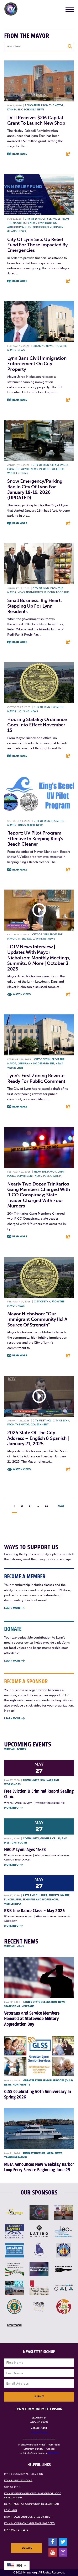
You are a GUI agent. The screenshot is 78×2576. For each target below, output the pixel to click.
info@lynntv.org (39, 2432)
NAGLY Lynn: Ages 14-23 (25, 1850)
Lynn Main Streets (16, 2529)
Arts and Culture (35, 1895)
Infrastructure (34, 2153)
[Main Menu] (70, 10)
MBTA (50, 2153)
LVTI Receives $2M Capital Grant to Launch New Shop (36, 120)
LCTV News (30, 222)
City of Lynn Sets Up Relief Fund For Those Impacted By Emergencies (37, 245)
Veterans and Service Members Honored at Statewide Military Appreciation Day (32, 2018)
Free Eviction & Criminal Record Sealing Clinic (39, 1794)
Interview (24, 938)
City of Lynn (33, 218)
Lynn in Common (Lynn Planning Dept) (29, 2523)
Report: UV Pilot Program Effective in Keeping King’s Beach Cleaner (35, 838)
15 (46, 1505)
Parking (44, 469)
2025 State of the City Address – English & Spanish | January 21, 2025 (38, 1438)
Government (39, 1424)
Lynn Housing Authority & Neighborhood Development (32, 2495)
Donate (26, 2548)
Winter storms (17, 473)
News (40, 109)
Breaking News (43, 345)
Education (32, 105)
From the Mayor (52, 105)
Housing (23, 711)
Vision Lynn (15, 1067)
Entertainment (58, 1895)
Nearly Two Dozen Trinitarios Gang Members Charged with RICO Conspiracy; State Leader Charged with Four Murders (38, 1195)
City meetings (42, 1420)
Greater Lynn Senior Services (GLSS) (48, 2080)
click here (53, 2453)
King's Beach (26, 825)
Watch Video (22, 994)
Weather (58, 469)
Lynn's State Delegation (40, 2002)
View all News (14, 1946)
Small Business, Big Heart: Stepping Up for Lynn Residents (34, 606)
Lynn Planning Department (35, 1063)
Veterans (28, 2006)
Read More (19, 153)
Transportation (15, 2157)
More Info (13, 1808)
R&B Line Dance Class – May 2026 (34, 1911)
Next (61, 1505)
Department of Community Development (31, 2503)
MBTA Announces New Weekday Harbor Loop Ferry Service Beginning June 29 (39, 2167)
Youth (22, 1842)
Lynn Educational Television (23, 2473)
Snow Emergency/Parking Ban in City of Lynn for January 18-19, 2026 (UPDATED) (34, 489)
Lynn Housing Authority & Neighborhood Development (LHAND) (36, 227)
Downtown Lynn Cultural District (28, 2516)
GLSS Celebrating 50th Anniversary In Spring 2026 (37, 2094)
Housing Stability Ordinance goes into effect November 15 (37, 725)
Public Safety (52, 1175)
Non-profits (34, 592)
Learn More (14, 1608)
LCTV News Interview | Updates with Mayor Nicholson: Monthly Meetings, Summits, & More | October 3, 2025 (39, 958)
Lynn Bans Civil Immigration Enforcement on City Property (37, 363)
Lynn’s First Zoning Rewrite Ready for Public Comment (36, 1078)
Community (31, 1780)
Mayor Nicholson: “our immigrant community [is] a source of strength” (37, 1319)
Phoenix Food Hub (56, 592)
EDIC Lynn (10, 2510)
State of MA (12, 2006)
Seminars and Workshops (40, 1899)
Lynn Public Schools (21, 109)
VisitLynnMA (12, 1903)
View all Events (15, 1749)
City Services (51, 218)
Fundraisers (12, 1899)
